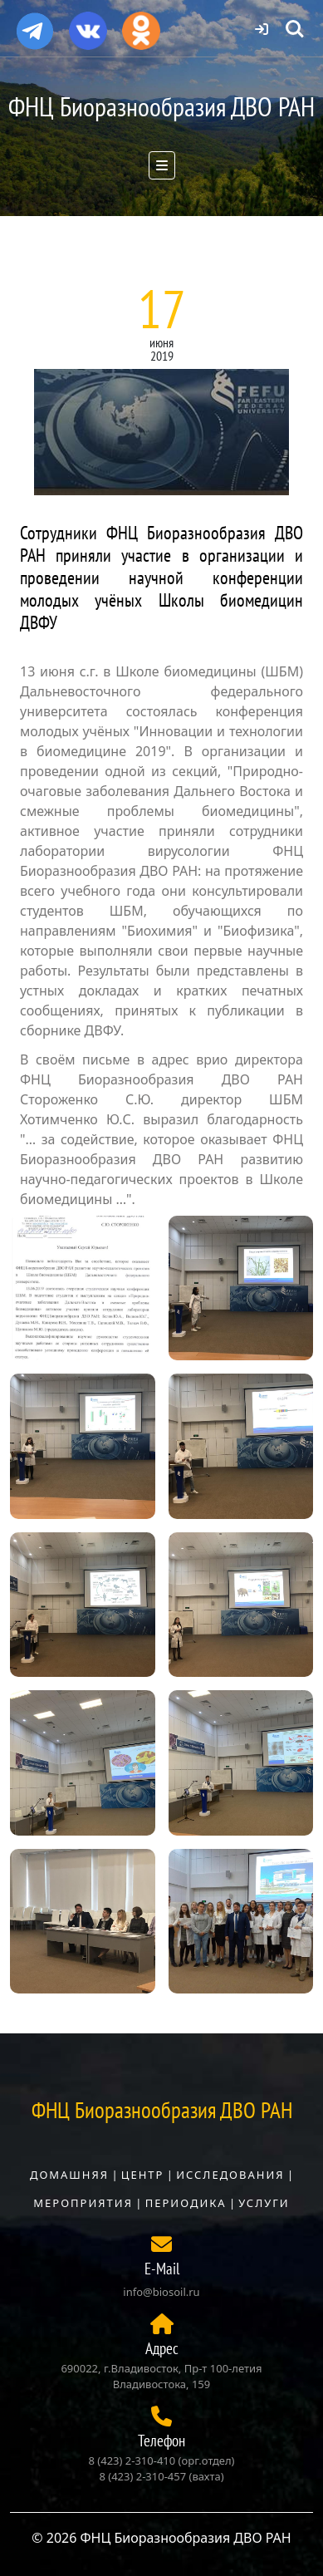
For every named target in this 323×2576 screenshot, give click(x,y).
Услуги (263, 2202)
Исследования (230, 2174)
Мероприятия (83, 2202)
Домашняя (69, 2174)
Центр (142, 2174)
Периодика (186, 2202)
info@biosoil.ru (161, 2291)
